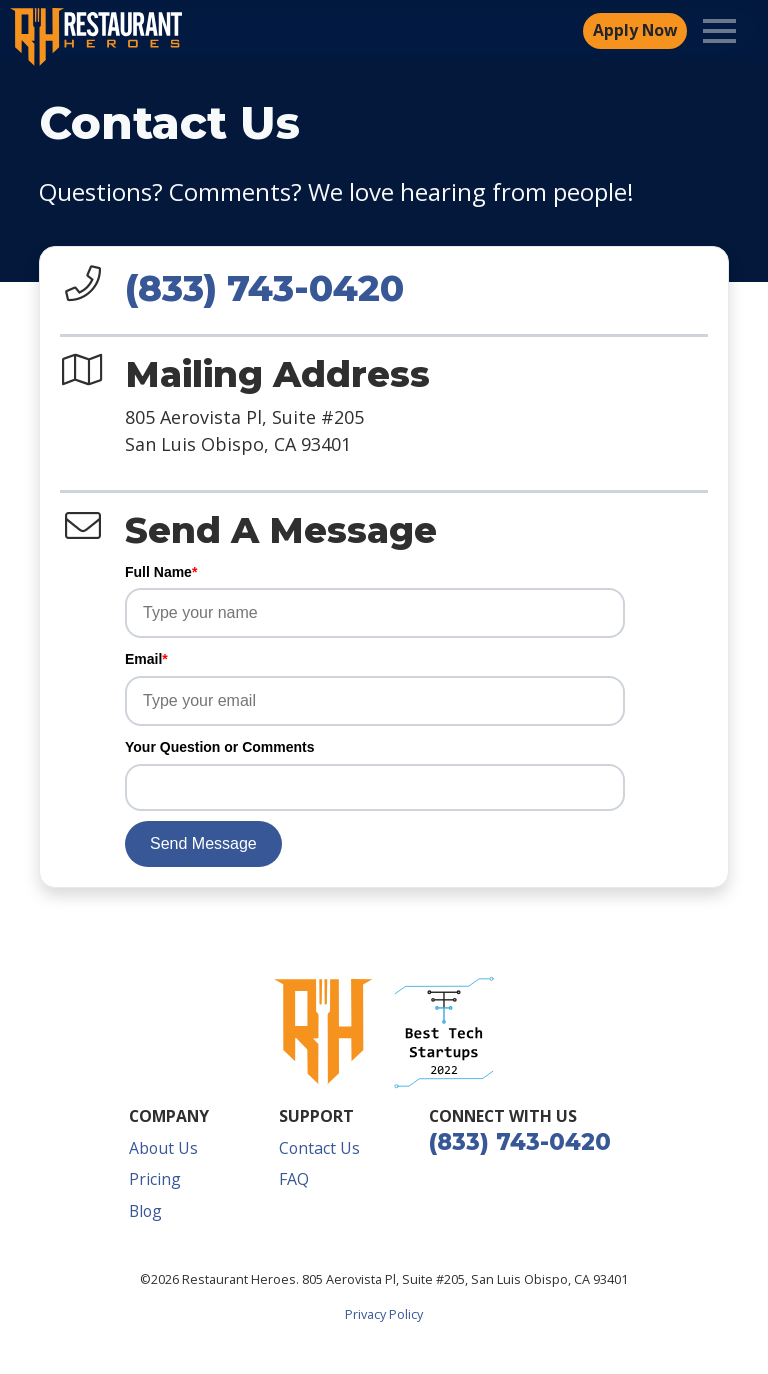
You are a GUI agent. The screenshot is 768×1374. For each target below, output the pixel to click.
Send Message (203, 843)
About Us (163, 1148)
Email (146, 659)
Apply (635, 31)
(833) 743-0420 (264, 288)
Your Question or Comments (220, 747)
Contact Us (319, 1148)
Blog (145, 1211)
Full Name (161, 572)
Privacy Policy (384, 1314)
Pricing (155, 1179)
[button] (444, 1032)
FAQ (294, 1179)
